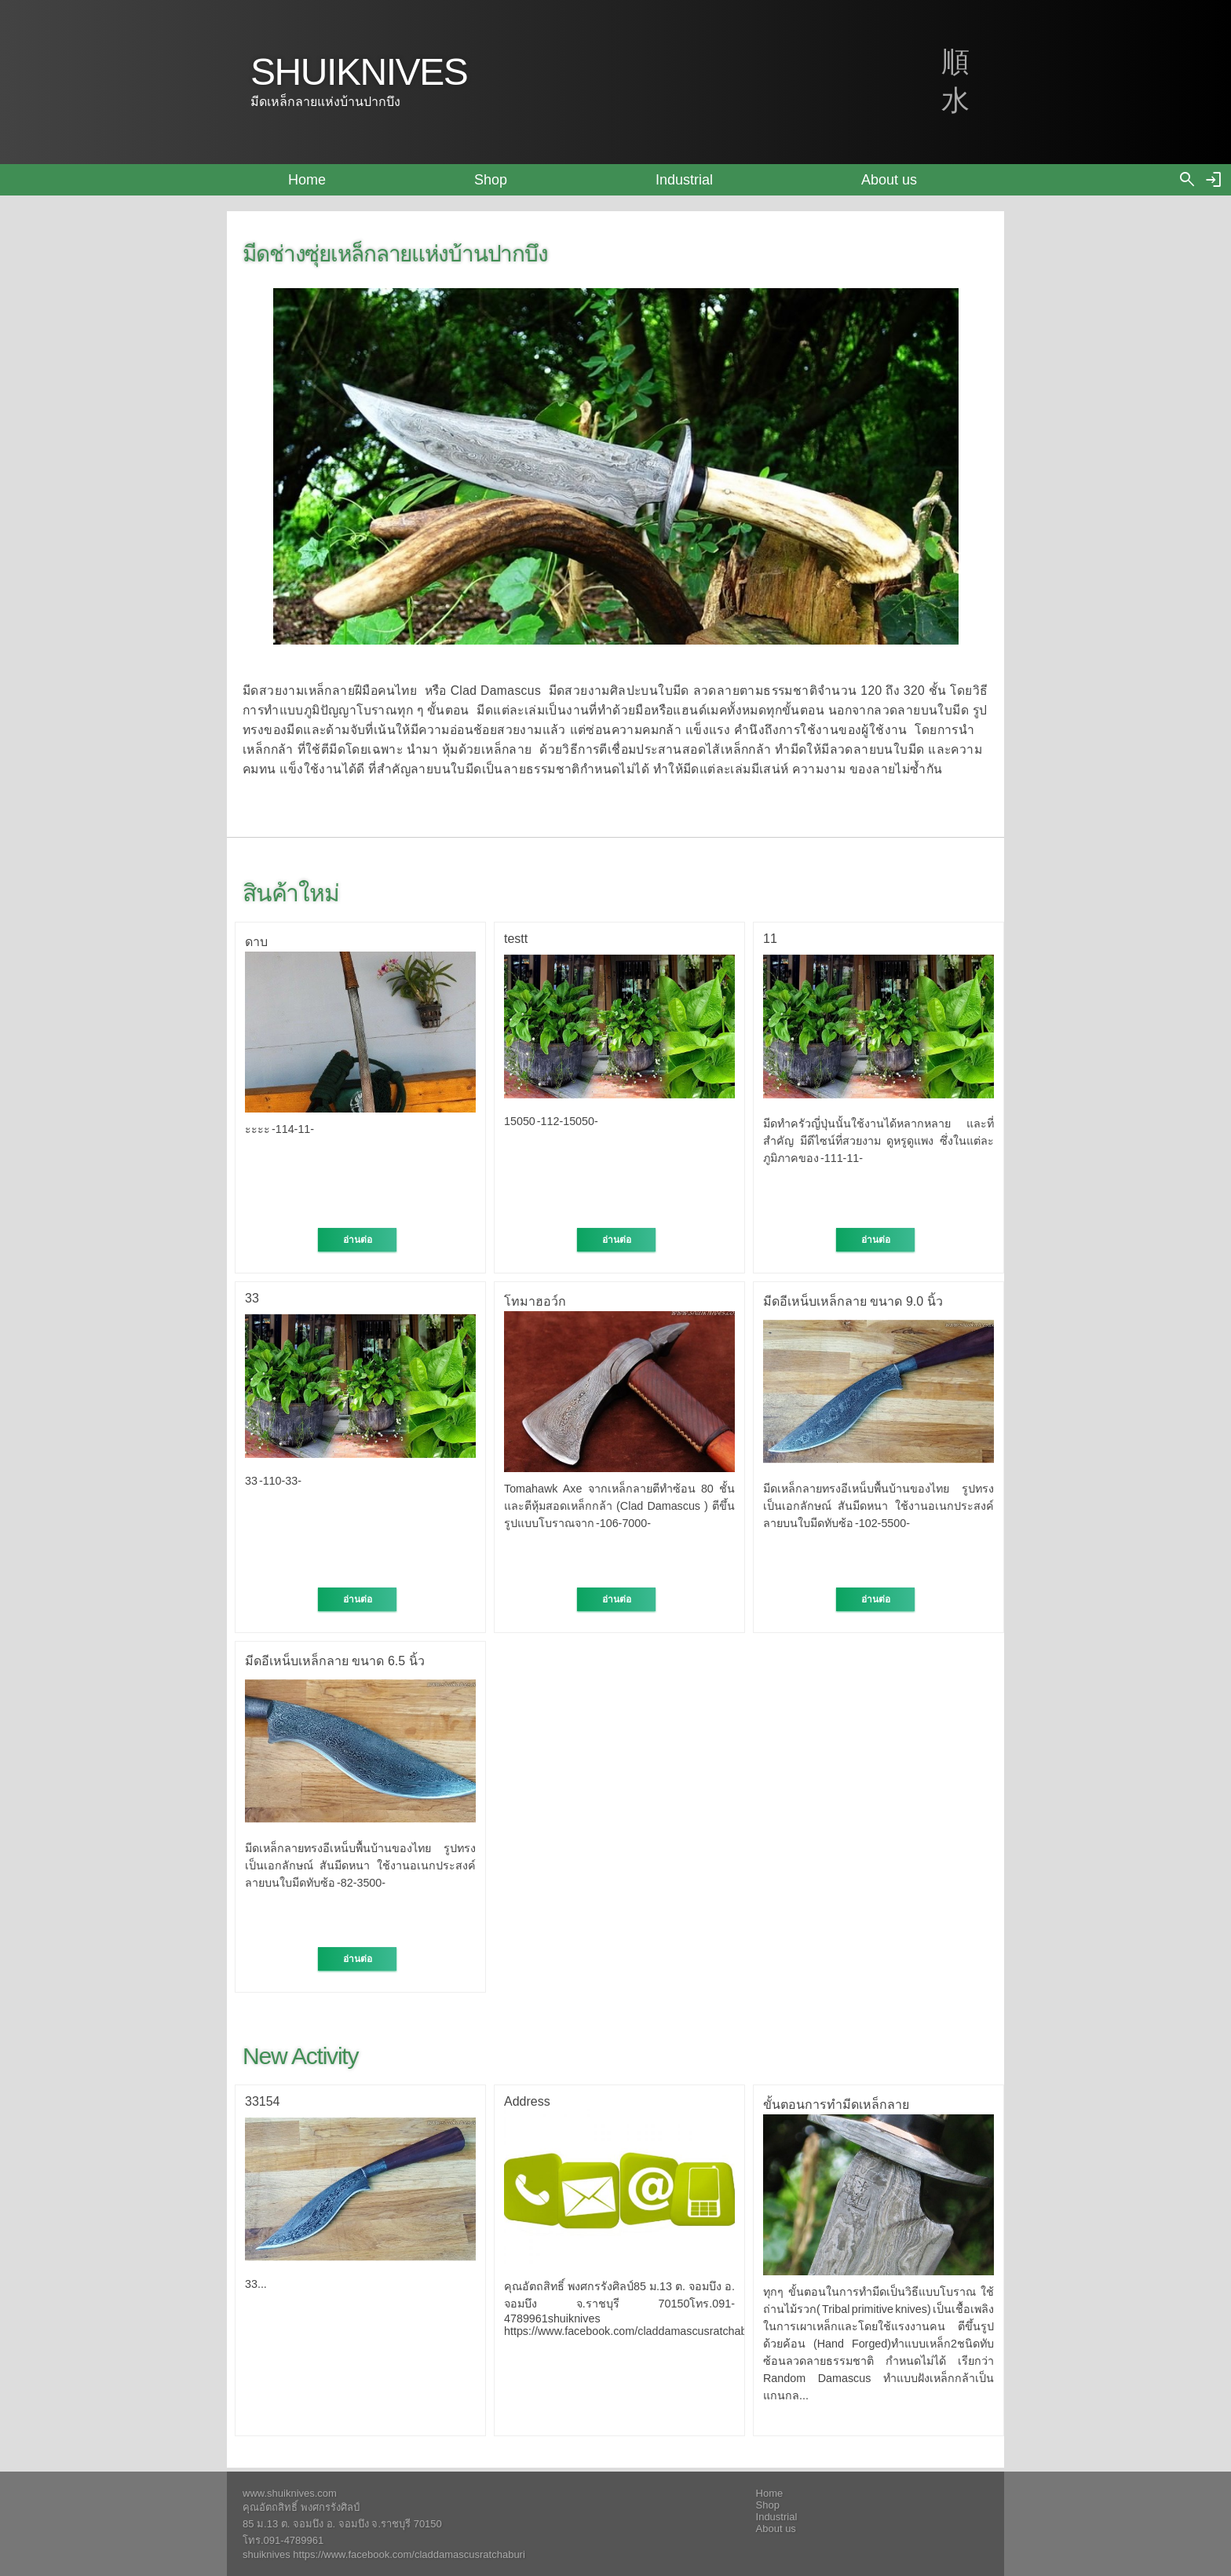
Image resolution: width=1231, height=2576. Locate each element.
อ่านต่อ (357, 1239)
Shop (490, 180)
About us (889, 180)
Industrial (684, 180)
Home (307, 180)
